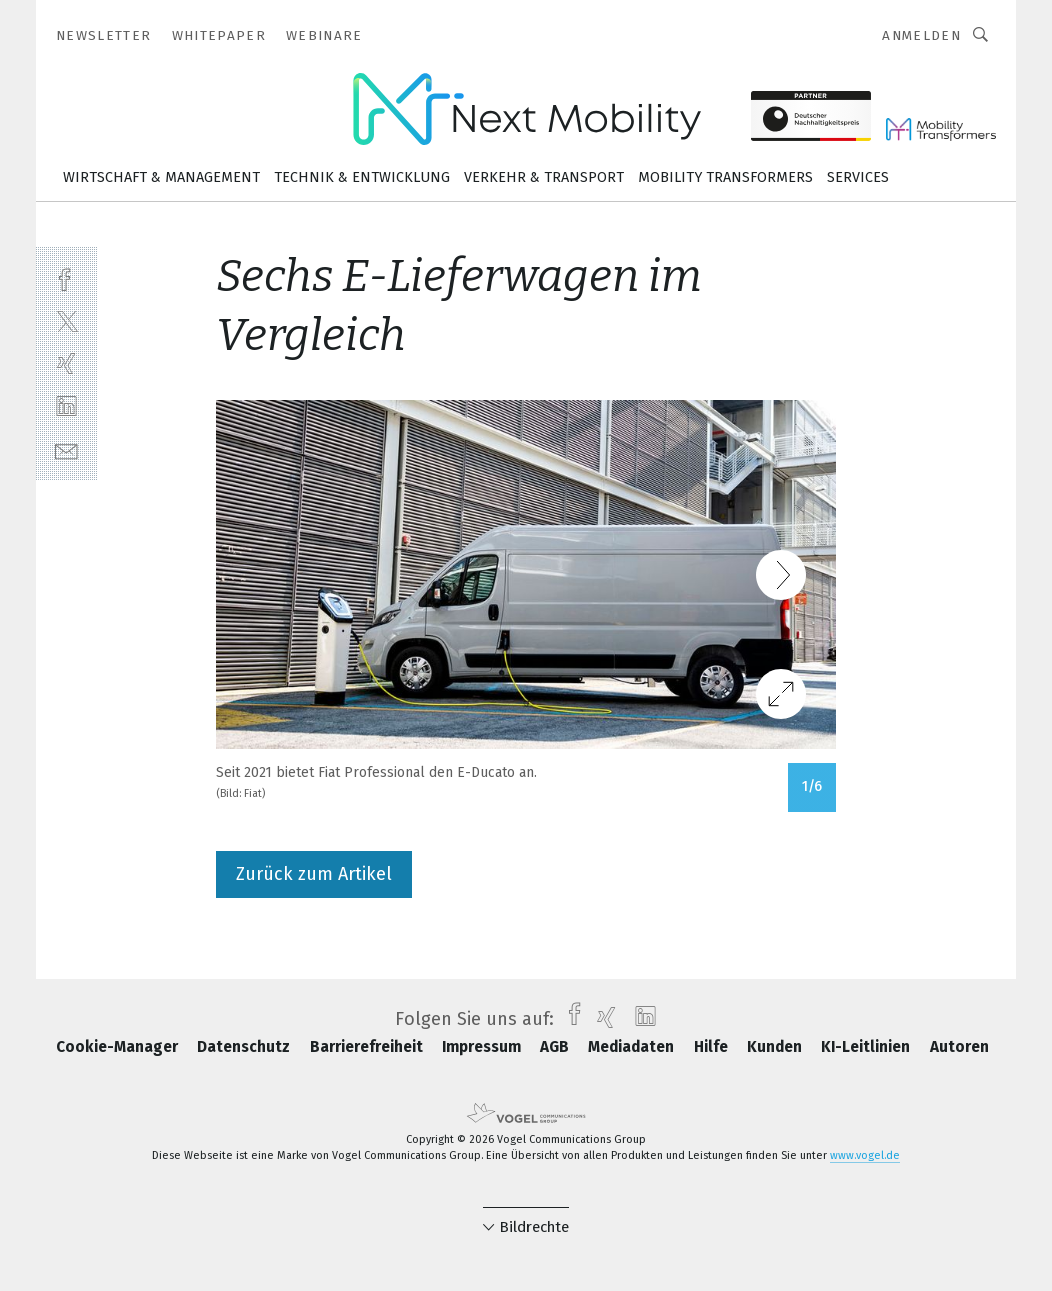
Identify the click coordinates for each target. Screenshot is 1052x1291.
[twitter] (66, 320)
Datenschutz (245, 1047)
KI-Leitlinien (867, 1047)
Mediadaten (633, 1047)
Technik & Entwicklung (362, 177)
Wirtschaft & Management (161, 177)
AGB (556, 1047)
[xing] (66, 363)
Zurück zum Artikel (314, 874)
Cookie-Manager (119, 1047)
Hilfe (713, 1047)
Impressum (483, 1047)
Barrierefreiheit (368, 1047)
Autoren (959, 1047)
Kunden (776, 1047)
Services (858, 177)
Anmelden (921, 35)
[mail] (66, 449)
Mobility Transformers (725, 177)
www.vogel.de (865, 1155)
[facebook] (66, 277)
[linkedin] (66, 406)
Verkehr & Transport (544, 177)
